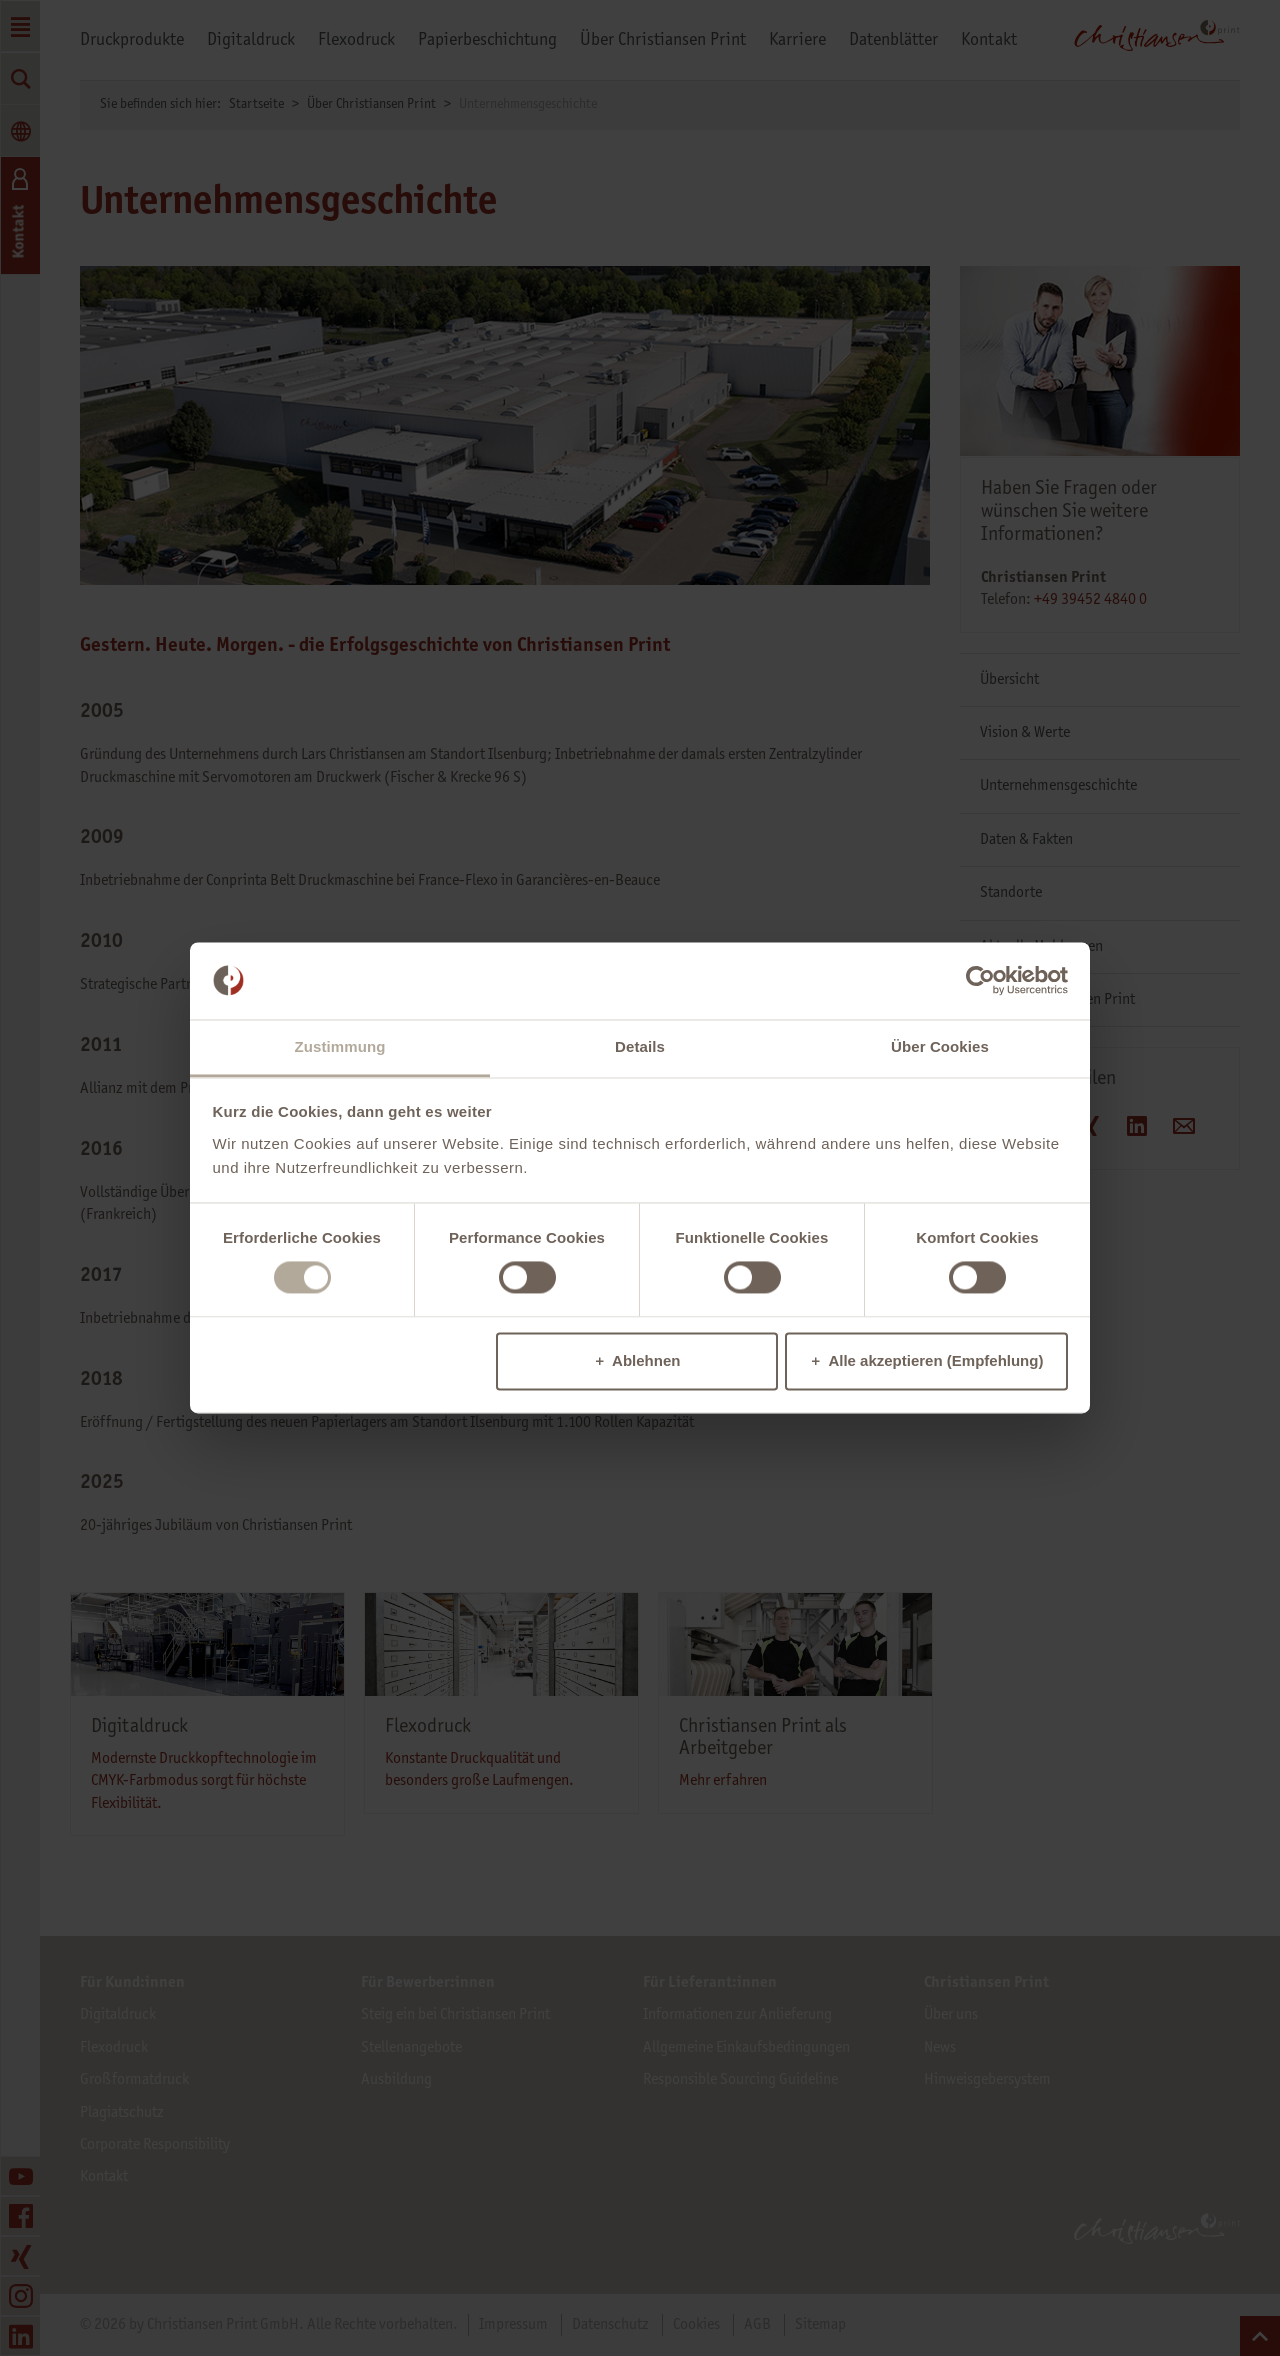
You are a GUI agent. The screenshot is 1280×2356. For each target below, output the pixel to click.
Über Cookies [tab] (940, 1046)
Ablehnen (646, 1360)
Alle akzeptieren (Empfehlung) (935, 1360)
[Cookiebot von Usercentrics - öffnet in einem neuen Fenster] (980, 981)
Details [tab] (640, 1046)
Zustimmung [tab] (340, 1046)
